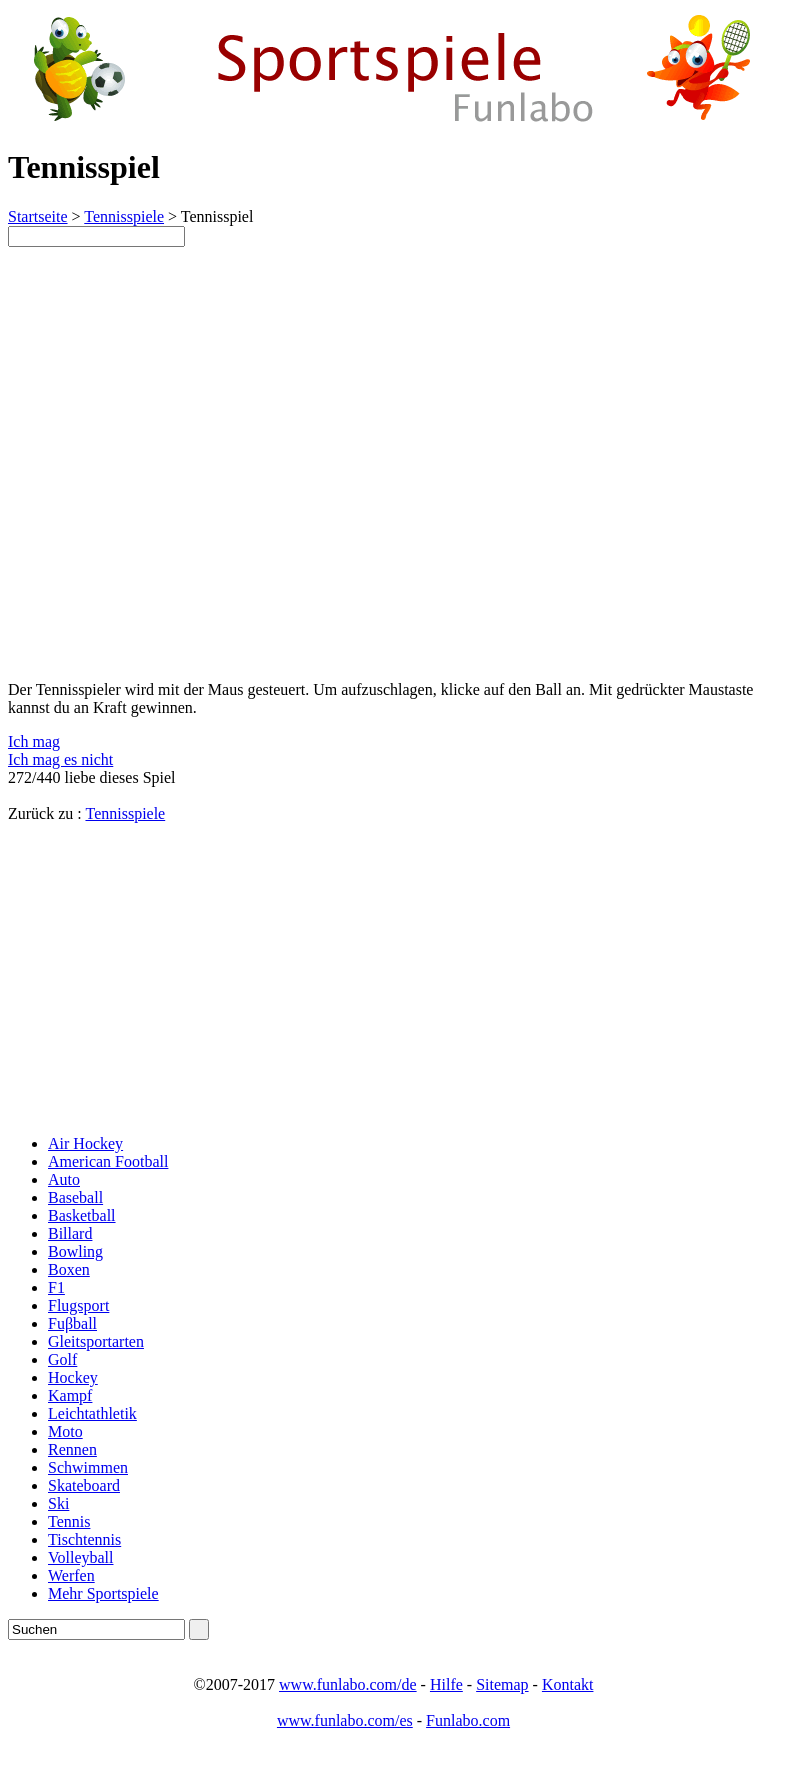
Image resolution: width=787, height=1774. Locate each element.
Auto (64, 1179)
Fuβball (72, 1323)
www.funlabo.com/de (348, 1684)
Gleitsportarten (96, 1341)
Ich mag (34, 741)
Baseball (75, 1197)
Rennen (72, 1449)
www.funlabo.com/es (345, 1720)
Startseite (38, 216)
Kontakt (568, 1684)
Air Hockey (85, 1143)
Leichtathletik (92, 1413)
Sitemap (502, 1684)
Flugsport (78, 1305)
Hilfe (446, 1684)
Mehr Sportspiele (103, 1593)
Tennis (69, 1521)
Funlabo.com (468, 1720)
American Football (108, 1161)
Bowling (75, 1251)
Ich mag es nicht (60, 759)
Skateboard (84, 1485)
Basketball (82, 1215)
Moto (65, 1431)
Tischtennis (84, 1539)
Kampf (70, 1395)
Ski (58, 1503)
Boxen (69, 1269)
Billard (70, 1233)
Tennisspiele (124, 216)
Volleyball (80, 1557)
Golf (62, 1359)
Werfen (71, 1575)
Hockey (73, 1377)
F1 (56, 1287)
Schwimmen (88, 1467)
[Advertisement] (176, 979)
